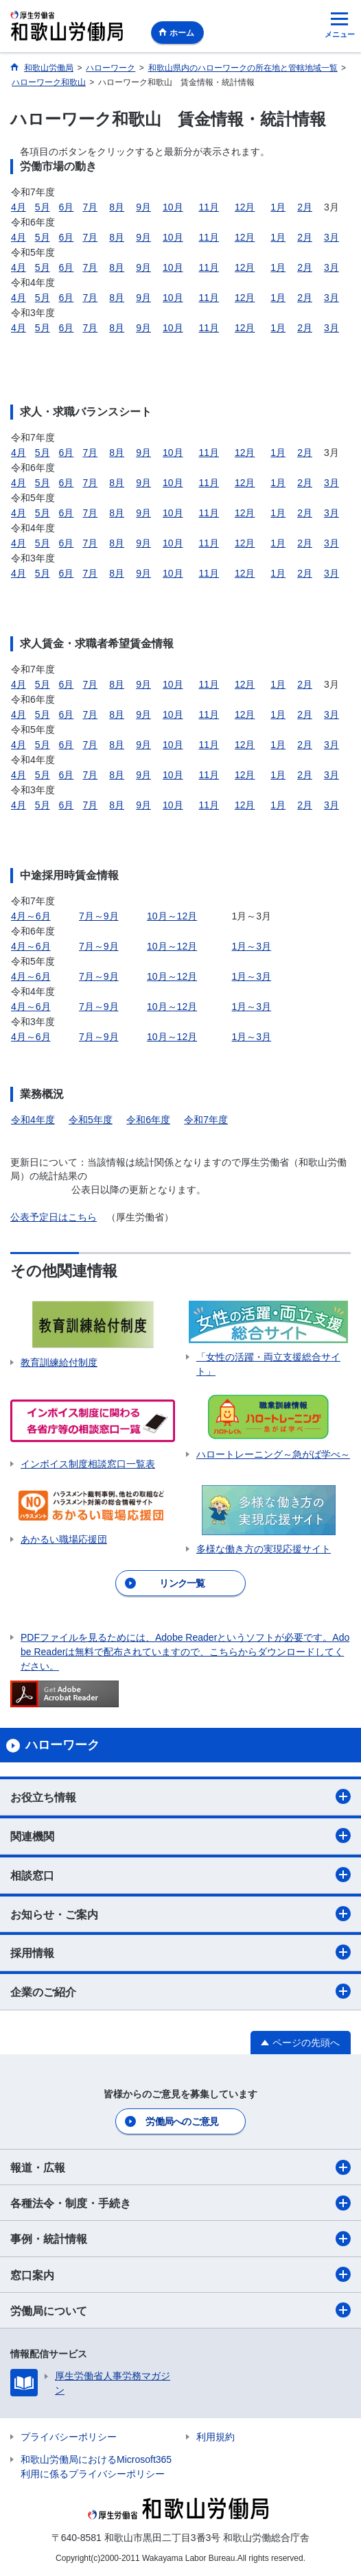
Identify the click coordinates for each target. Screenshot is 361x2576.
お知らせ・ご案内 (180, 1913)
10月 (173, 207)
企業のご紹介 (180, 1991)
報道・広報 (180, 2167)
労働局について (180, 2310)
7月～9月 (99, 916)
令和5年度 (91, 1119)
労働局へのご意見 (181, 2121)
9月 (143, 207)
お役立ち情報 (180, 1796)
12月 (245, 207)
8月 (116, 207)
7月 (89, 207)
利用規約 (215, 2436)
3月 (331, 237)
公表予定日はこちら (53, 1217)
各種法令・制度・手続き (180, 2203)
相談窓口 (180, 1874)
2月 (304, 207)
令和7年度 (206, 1119)
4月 (18, 207)
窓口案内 (180, 2274)
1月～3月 (252, 946)
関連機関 (180, 1835)
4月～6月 (31, 916)
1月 (278, 207)
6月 (66, 207)
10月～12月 (172, 916)
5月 (42, 207)
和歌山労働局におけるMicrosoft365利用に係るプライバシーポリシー (96, 2466)
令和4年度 (33, 1119)
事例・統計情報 (180, 2238)
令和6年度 (148, 1119)
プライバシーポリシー (69, 2436)
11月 (208, 207)
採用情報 (180, 1952)
